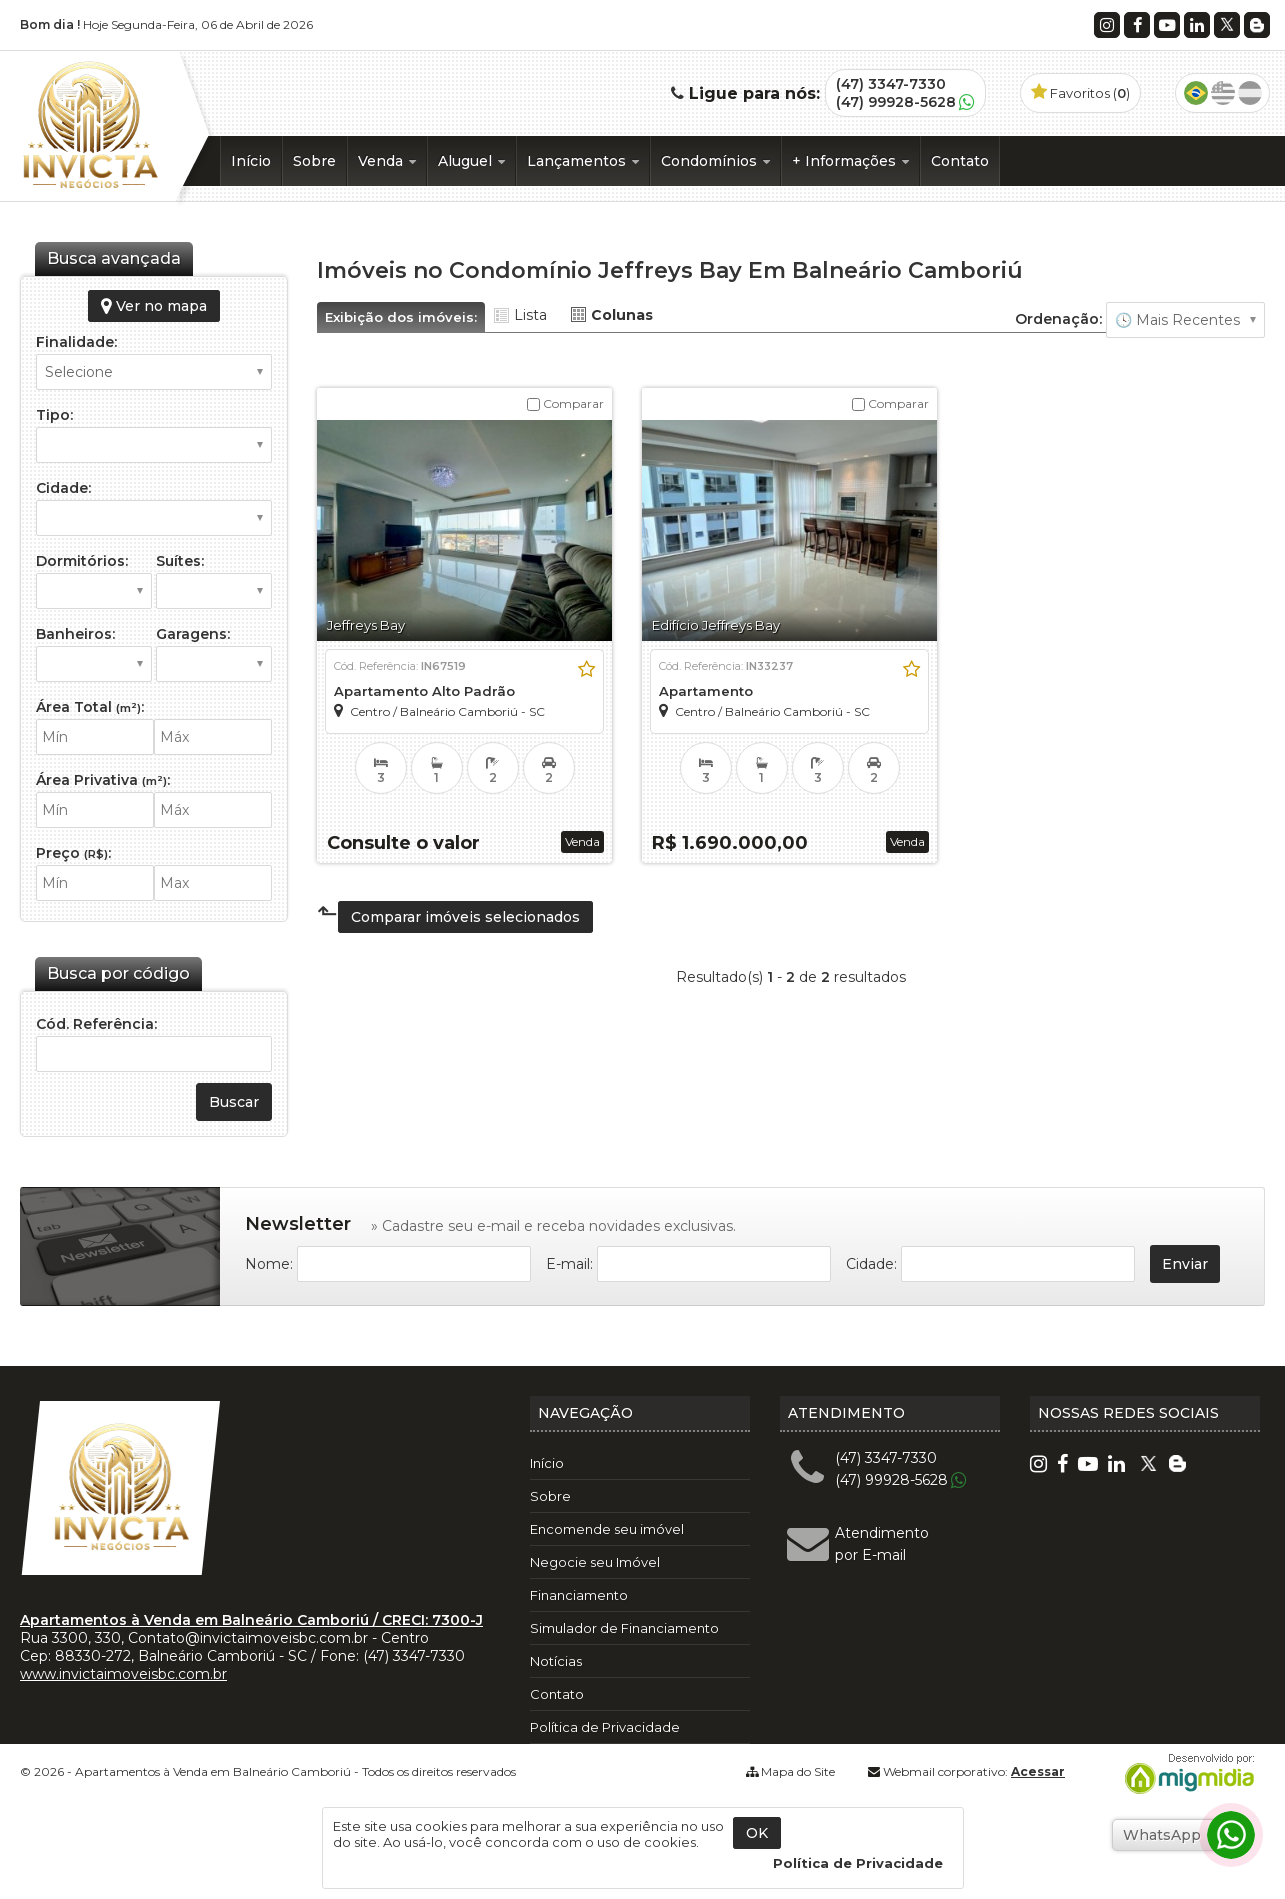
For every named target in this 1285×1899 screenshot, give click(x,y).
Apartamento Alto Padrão (424, 691)
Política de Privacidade (605, 1727)
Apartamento (706, 691)
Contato (960, 161)
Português (1196, 93)
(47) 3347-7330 (891, 84)
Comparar (565, 403)
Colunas (622, 315)
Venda (387, 161)
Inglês (1223, 93)
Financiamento (579, 1595)
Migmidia (1185, 1774)
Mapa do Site (798, 1771)
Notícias (556, 1661)
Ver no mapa (154, 306)
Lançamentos (583, 161)
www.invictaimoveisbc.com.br (123, 1674)
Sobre (314, 161)
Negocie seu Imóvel (595, 1562)
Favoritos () (1080, 93)
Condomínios (715, 161)
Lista (530, 315)
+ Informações (850, 161)
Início (251, 161)
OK (757, 1833)
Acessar (1038, 1771)
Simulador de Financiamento (624, 1628)
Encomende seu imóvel (607, 1529)
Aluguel (471, 161)
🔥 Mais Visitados (1185, 320)
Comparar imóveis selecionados (465, 917)
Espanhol (1250, 93)
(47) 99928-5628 (896, 102)
